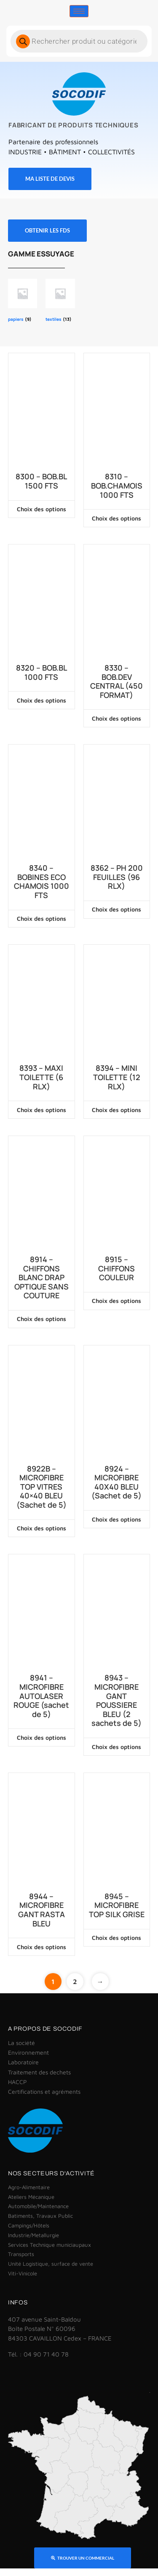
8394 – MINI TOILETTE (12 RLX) (116, 1077)
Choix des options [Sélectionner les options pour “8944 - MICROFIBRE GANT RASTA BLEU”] (41, 1946)
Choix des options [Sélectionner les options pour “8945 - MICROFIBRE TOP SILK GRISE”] (116, 1937)
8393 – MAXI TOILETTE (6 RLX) (41, 1077)
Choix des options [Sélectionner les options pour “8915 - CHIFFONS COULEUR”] (116, 1300)
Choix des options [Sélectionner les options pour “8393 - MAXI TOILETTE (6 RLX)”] (41, 1109)
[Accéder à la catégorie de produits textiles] (60, 301)
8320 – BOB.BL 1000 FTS (41, 672)
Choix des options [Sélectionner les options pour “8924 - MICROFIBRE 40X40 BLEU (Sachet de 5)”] (116, 1519)
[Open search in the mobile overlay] (79, 41)
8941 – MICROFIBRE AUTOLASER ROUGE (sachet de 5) (41, 1696)
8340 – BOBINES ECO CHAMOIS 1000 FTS (41, 882)
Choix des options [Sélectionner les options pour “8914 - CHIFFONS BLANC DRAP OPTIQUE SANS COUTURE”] (41, 1318)
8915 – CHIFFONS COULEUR (116, 1268)
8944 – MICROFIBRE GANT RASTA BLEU (41, 1910)
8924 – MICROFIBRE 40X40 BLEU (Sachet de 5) (116, 1482)
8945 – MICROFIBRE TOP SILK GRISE (117, 1905)
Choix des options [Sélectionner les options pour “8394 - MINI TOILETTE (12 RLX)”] (116, 1109)
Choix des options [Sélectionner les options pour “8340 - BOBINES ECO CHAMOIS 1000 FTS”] (41, 918)
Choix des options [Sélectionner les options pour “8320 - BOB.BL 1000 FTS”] (41, 700)
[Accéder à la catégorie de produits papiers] (22, 301)
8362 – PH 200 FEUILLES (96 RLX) (117, 877)
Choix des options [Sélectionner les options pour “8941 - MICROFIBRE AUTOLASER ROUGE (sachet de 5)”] (41, 1737)
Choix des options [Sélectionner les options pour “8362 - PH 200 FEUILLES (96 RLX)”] (116, 909)
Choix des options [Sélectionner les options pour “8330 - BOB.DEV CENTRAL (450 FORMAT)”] (116, 718)
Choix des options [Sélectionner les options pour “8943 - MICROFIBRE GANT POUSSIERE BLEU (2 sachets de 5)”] (116, 1746)
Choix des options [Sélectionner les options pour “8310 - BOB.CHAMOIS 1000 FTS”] (116, 518)
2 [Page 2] (75, 1981)
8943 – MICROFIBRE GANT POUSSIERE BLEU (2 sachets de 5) (116, 1700)
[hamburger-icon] (79, 11)
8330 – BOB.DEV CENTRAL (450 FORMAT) (116, 681)
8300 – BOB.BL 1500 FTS (41, 481)
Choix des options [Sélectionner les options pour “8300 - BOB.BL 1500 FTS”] (41, 509)
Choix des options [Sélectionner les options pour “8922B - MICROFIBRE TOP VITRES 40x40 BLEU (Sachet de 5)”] (41, 1528)
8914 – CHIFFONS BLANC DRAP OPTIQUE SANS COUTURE (41, 1277)
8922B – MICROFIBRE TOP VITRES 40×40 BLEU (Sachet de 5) (41, 1487)
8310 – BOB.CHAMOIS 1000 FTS (116, 485)
